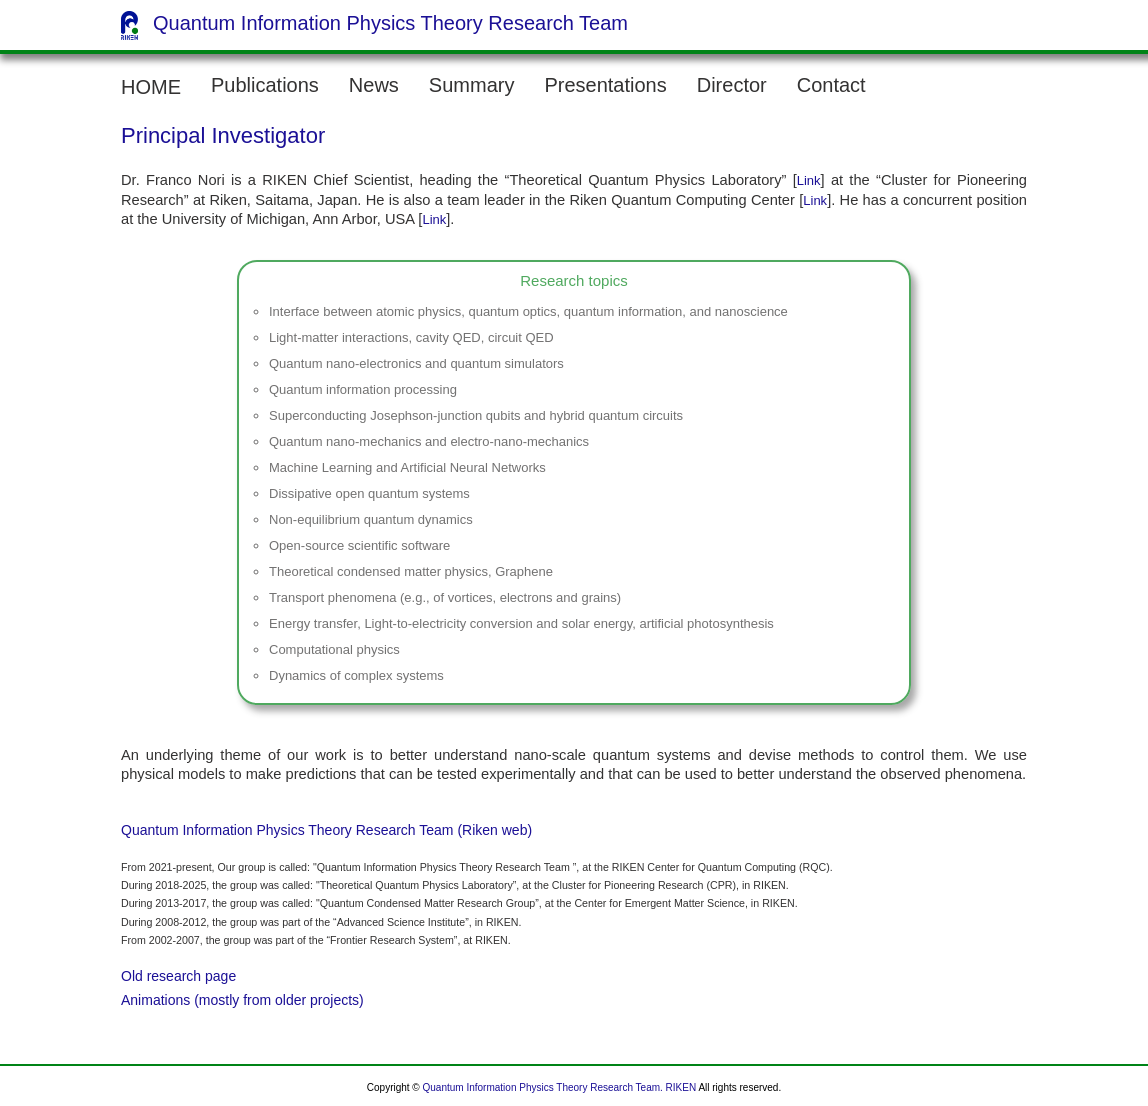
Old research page (178, 976)
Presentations (605, 85)
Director (732, 85)
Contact (831, 85)
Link (809, 180)
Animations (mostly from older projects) (242, 1000)
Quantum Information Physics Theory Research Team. (543, 1087)
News (374, 85)
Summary (472, 85)
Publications (265, 85)
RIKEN (681, 1087)
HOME (151, 87)
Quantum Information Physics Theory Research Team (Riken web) (326, 830)
